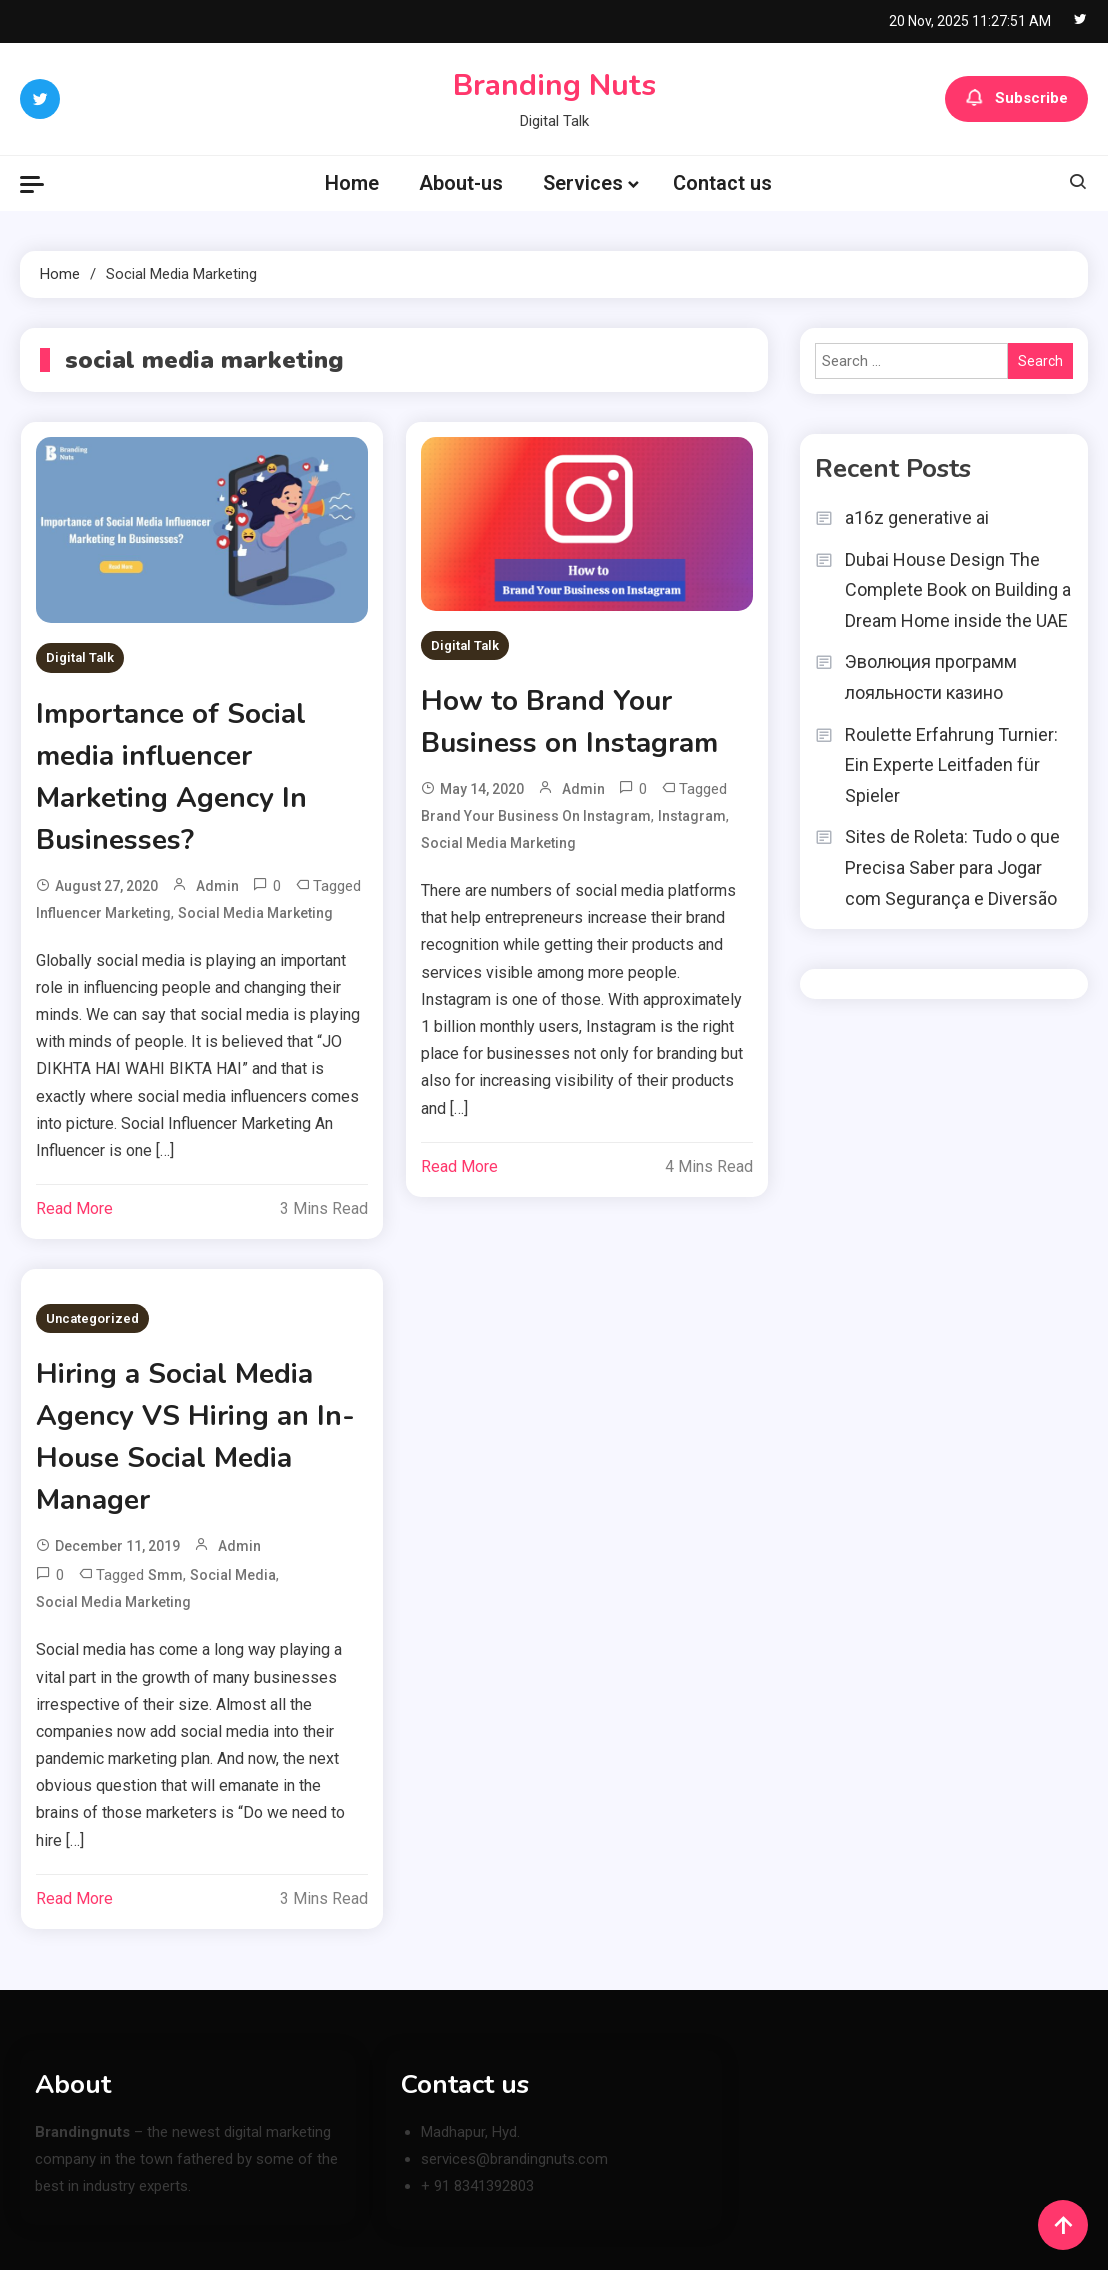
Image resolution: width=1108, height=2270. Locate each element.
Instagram (692, 816)
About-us (461, 183)
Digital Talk (80, 657)
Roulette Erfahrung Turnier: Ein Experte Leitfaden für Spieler (951, 765)
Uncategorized (92, 1318)
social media (233, 1575)
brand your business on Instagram (536, 816)
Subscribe (1016, 99)
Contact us (722, 183)
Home (352, 183)
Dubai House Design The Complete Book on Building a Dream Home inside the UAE (958, 590)
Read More (74, 1208)
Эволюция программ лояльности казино (931, 677)
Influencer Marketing (103, 913)
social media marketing (255, 913)
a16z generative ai (917, 517)
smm (165, 1575)
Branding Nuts (554, 85)
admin (217, 886)
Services (583, 183)
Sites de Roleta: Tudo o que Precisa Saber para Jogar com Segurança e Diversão (952, 867)
